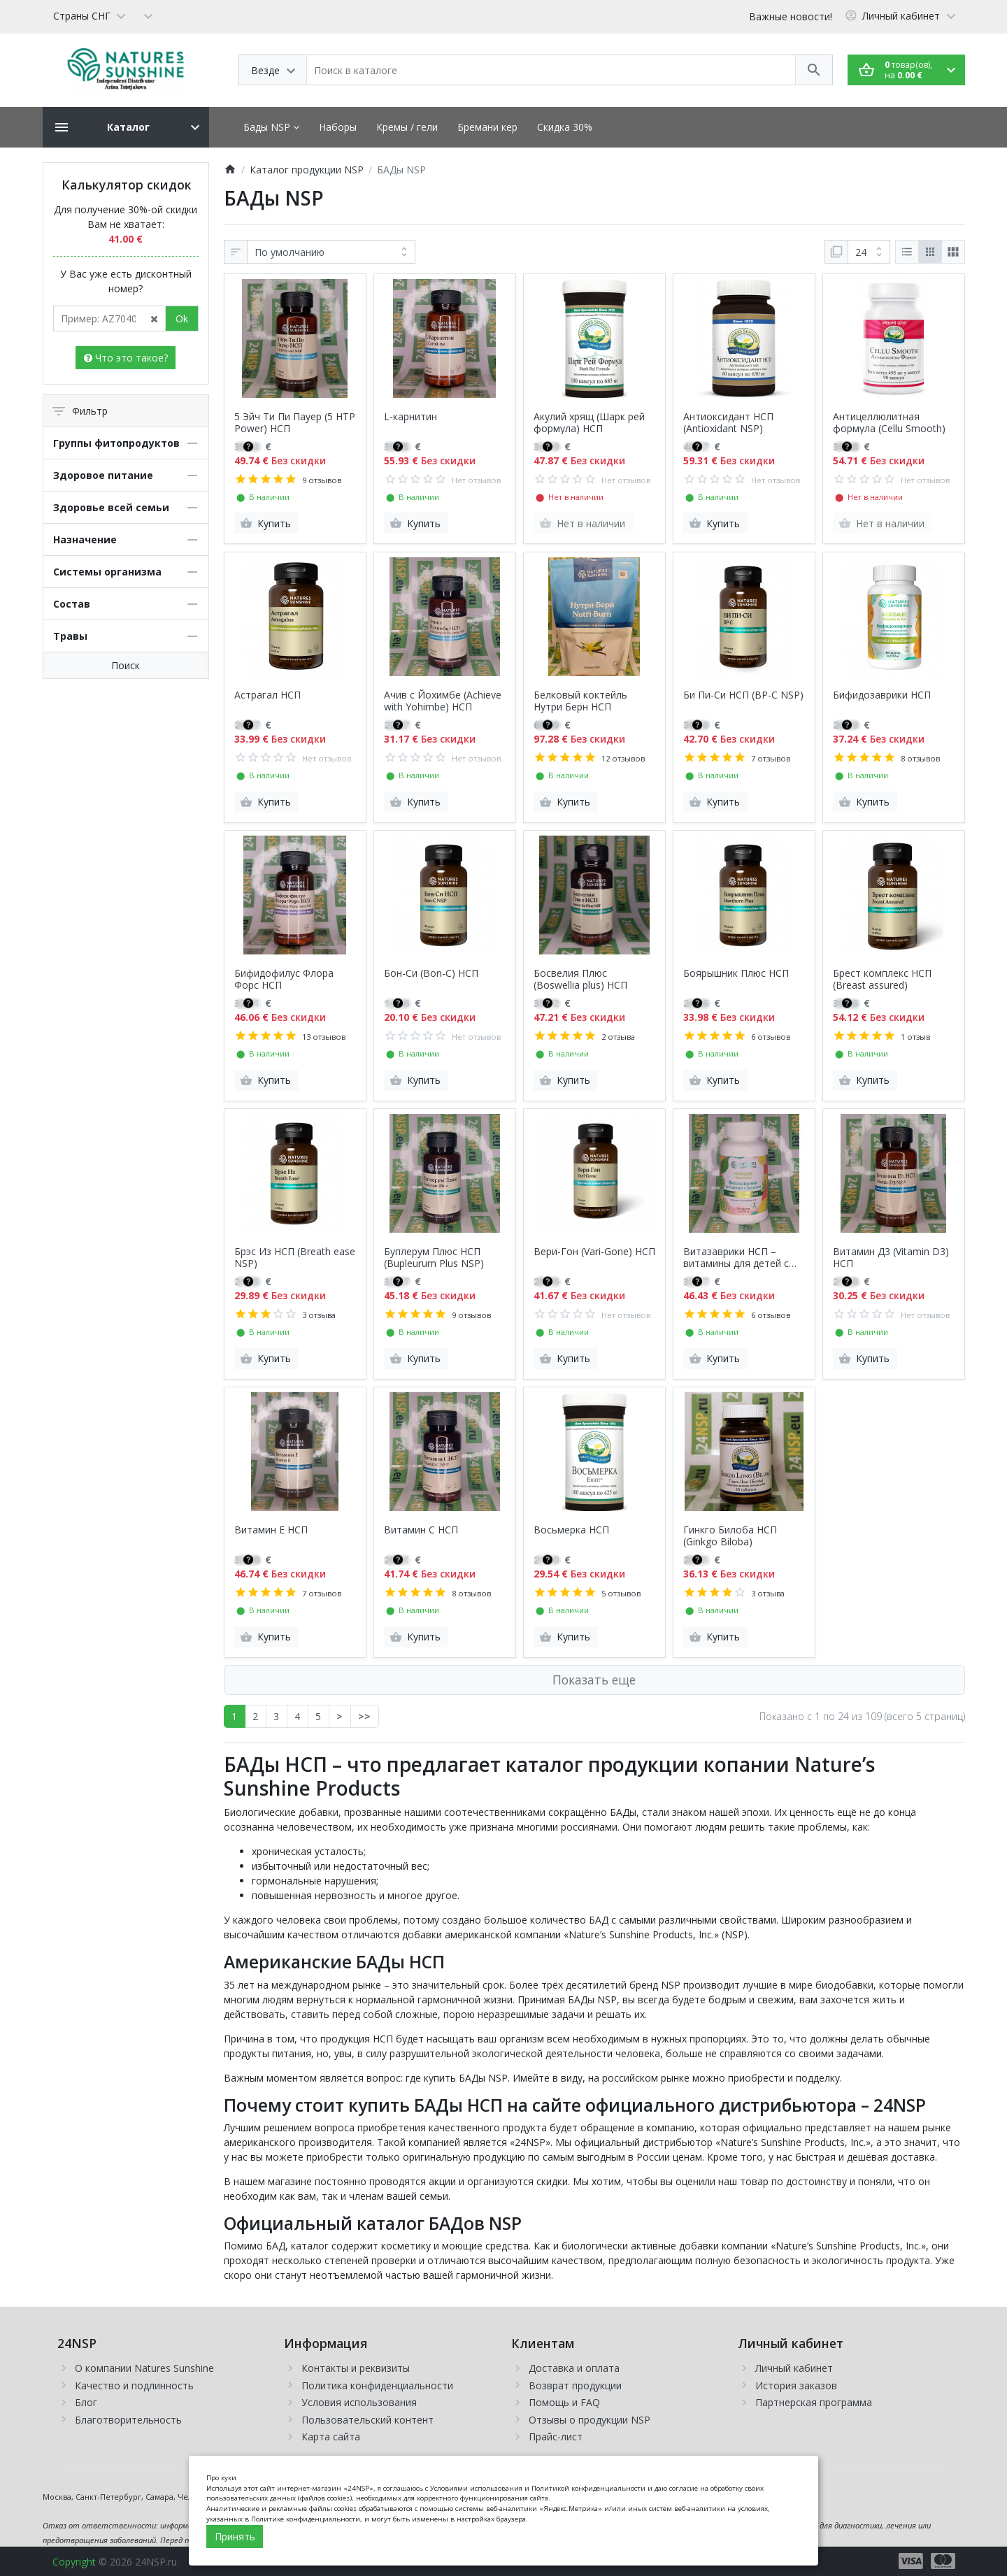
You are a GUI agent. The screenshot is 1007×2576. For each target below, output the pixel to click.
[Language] (89, 15)
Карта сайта (330, 2436)
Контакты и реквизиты (355, 2368)
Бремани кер (487, 127)
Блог (86, 2402)
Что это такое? (126, 357)
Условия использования (359, 2402)
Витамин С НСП (421, 1530)
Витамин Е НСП (271, 1530)
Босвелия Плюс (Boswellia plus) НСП (580, 980)
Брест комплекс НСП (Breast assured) (882, 980)
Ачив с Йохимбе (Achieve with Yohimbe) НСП (442, 701)
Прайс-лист (556, 2436)
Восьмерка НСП (571, 1530)
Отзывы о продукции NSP (589, 2419)
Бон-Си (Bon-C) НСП (431, 974)
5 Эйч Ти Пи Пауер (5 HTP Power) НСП (294, 423)
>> (364, 1716)
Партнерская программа (813, 2402)
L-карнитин (410, 417)
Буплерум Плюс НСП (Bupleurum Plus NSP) (434, 1258)
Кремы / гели (407, 127)
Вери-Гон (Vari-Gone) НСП (594, 1252)
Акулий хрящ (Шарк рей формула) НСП (589, 423)
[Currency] (148, 15)
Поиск (125, 665)
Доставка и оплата (574, 2368)
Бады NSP (271, 127)
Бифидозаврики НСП (882, 695)
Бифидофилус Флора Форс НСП (284, 980)
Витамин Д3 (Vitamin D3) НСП (891, 1258)
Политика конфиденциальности (377, 2385)
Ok (182, 318)
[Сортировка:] (331, 252)
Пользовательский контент (367, 2419)
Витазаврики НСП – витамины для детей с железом (736, 1258)
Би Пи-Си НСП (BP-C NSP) (743, 695)
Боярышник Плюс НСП (736, 974)
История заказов (796, 2385)
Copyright (74, 2561)
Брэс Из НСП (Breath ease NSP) (294, 1258)
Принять (235, 2536)
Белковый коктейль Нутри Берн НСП (580, 701)
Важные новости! (790, 16)
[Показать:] (869, 252)
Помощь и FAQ (564, 2402)
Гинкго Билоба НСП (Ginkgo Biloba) (730, 1536)
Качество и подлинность (134, 2385)
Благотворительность (128, 2419)
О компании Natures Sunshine (144, 2368)
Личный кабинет (794, 2368)
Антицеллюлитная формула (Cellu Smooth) (889, 423)
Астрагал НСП (267, 695)
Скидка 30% (564, 127)
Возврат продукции (575, 2385)
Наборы (338, 127)
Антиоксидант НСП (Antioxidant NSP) (728, 423)
